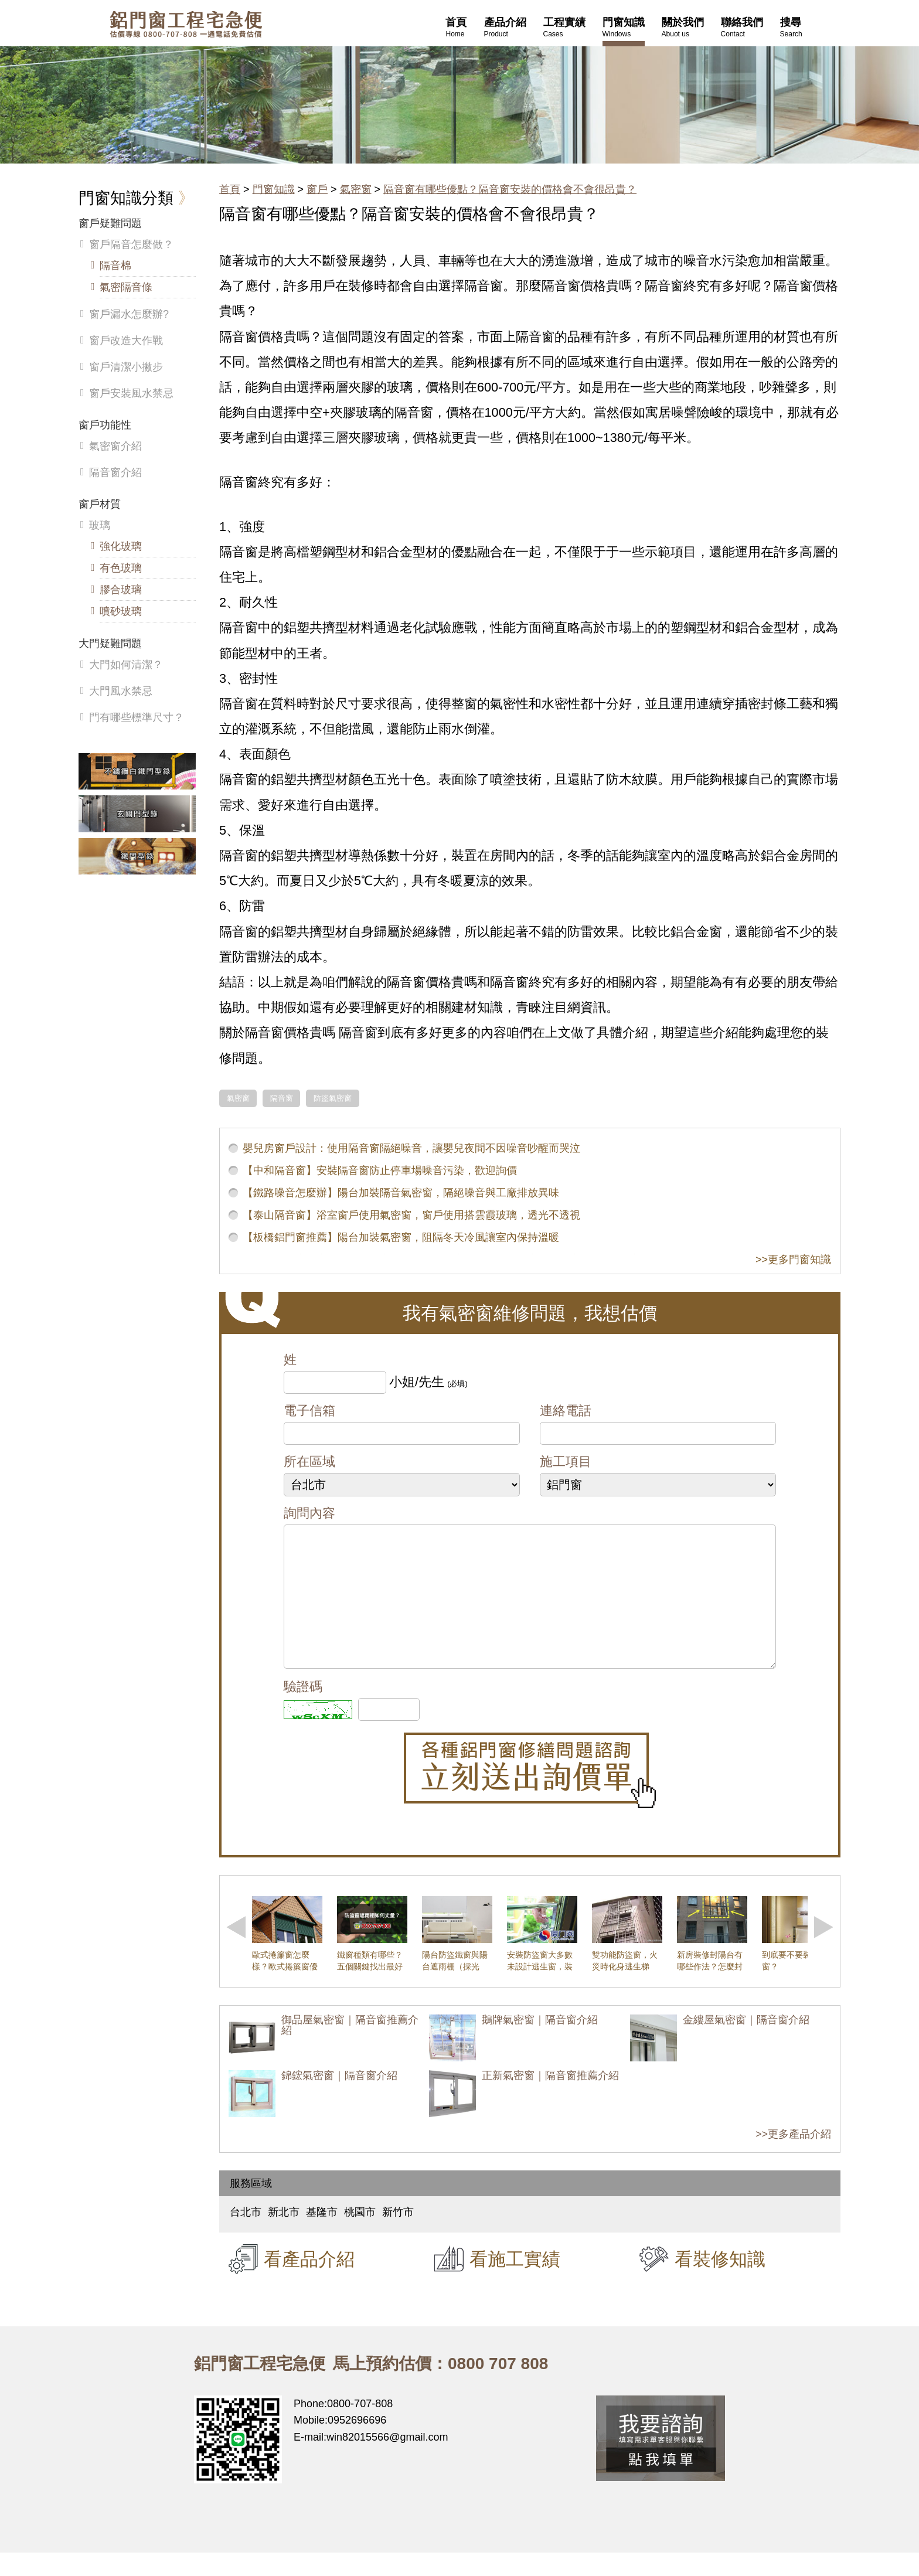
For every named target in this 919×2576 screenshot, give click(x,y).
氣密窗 (356, 189)
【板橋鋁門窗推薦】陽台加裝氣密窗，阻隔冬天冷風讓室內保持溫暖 (401, 1237)
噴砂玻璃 (121, 611)
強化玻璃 (121, 546)
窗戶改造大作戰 (126, 340)
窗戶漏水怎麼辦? (129, 314)
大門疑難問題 (110, 643)
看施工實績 (514, 2282)
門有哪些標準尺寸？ (136, 717)
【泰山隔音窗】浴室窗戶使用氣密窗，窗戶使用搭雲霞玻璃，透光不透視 (411, 1215)
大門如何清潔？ (126, 665)
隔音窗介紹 (115, 472)
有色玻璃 (121, 568)
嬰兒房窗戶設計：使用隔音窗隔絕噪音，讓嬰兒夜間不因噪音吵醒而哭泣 (411, 1148)
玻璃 (99, 525)
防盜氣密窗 (333, 1098)
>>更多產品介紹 (793, 2157)
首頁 (229, 189)
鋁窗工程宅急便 (186, 24)
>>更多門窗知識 (793, 1259)
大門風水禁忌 (120, 691)
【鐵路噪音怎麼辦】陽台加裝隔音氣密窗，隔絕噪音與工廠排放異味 (401, 1193)
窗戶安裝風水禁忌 (131, 393)
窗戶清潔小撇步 (126, 367)
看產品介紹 (309, 2282)
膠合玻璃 (121, 589)
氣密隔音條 (126, 287)
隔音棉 (115, 265)
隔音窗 (281, 1098)
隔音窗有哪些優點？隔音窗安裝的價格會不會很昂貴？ (510, 189)
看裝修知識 (720, 2282)
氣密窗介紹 (115, 446)
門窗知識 (274, 189)
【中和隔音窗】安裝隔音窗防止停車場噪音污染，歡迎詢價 (380, 1170)
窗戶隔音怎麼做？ (131, 244)
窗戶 (317, 189)
